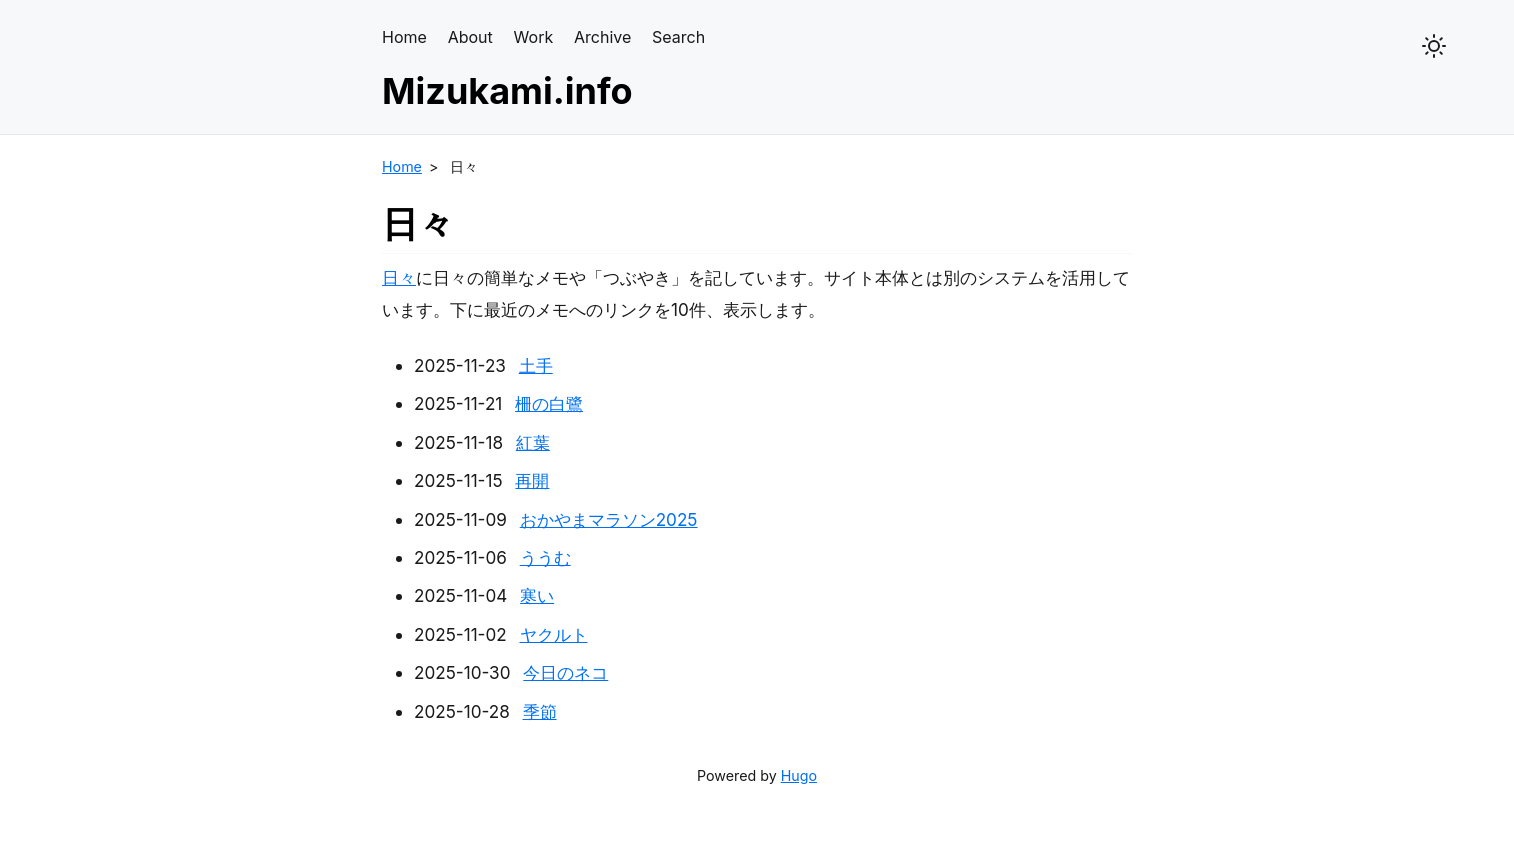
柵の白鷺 (549, 403)
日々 (399, 277)
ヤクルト (554, 634)
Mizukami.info (507, 91)
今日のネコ (565, 672)
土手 (536, 365)
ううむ (545, 557)
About (470, 37)
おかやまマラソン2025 (609, 519)
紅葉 (533, 442)
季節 (540, 711)
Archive (602, 37)
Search (678, 37)
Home (404, 37)
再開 (532, 480)
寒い (537, 595)
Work (534, 37)
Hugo (799, 775)
